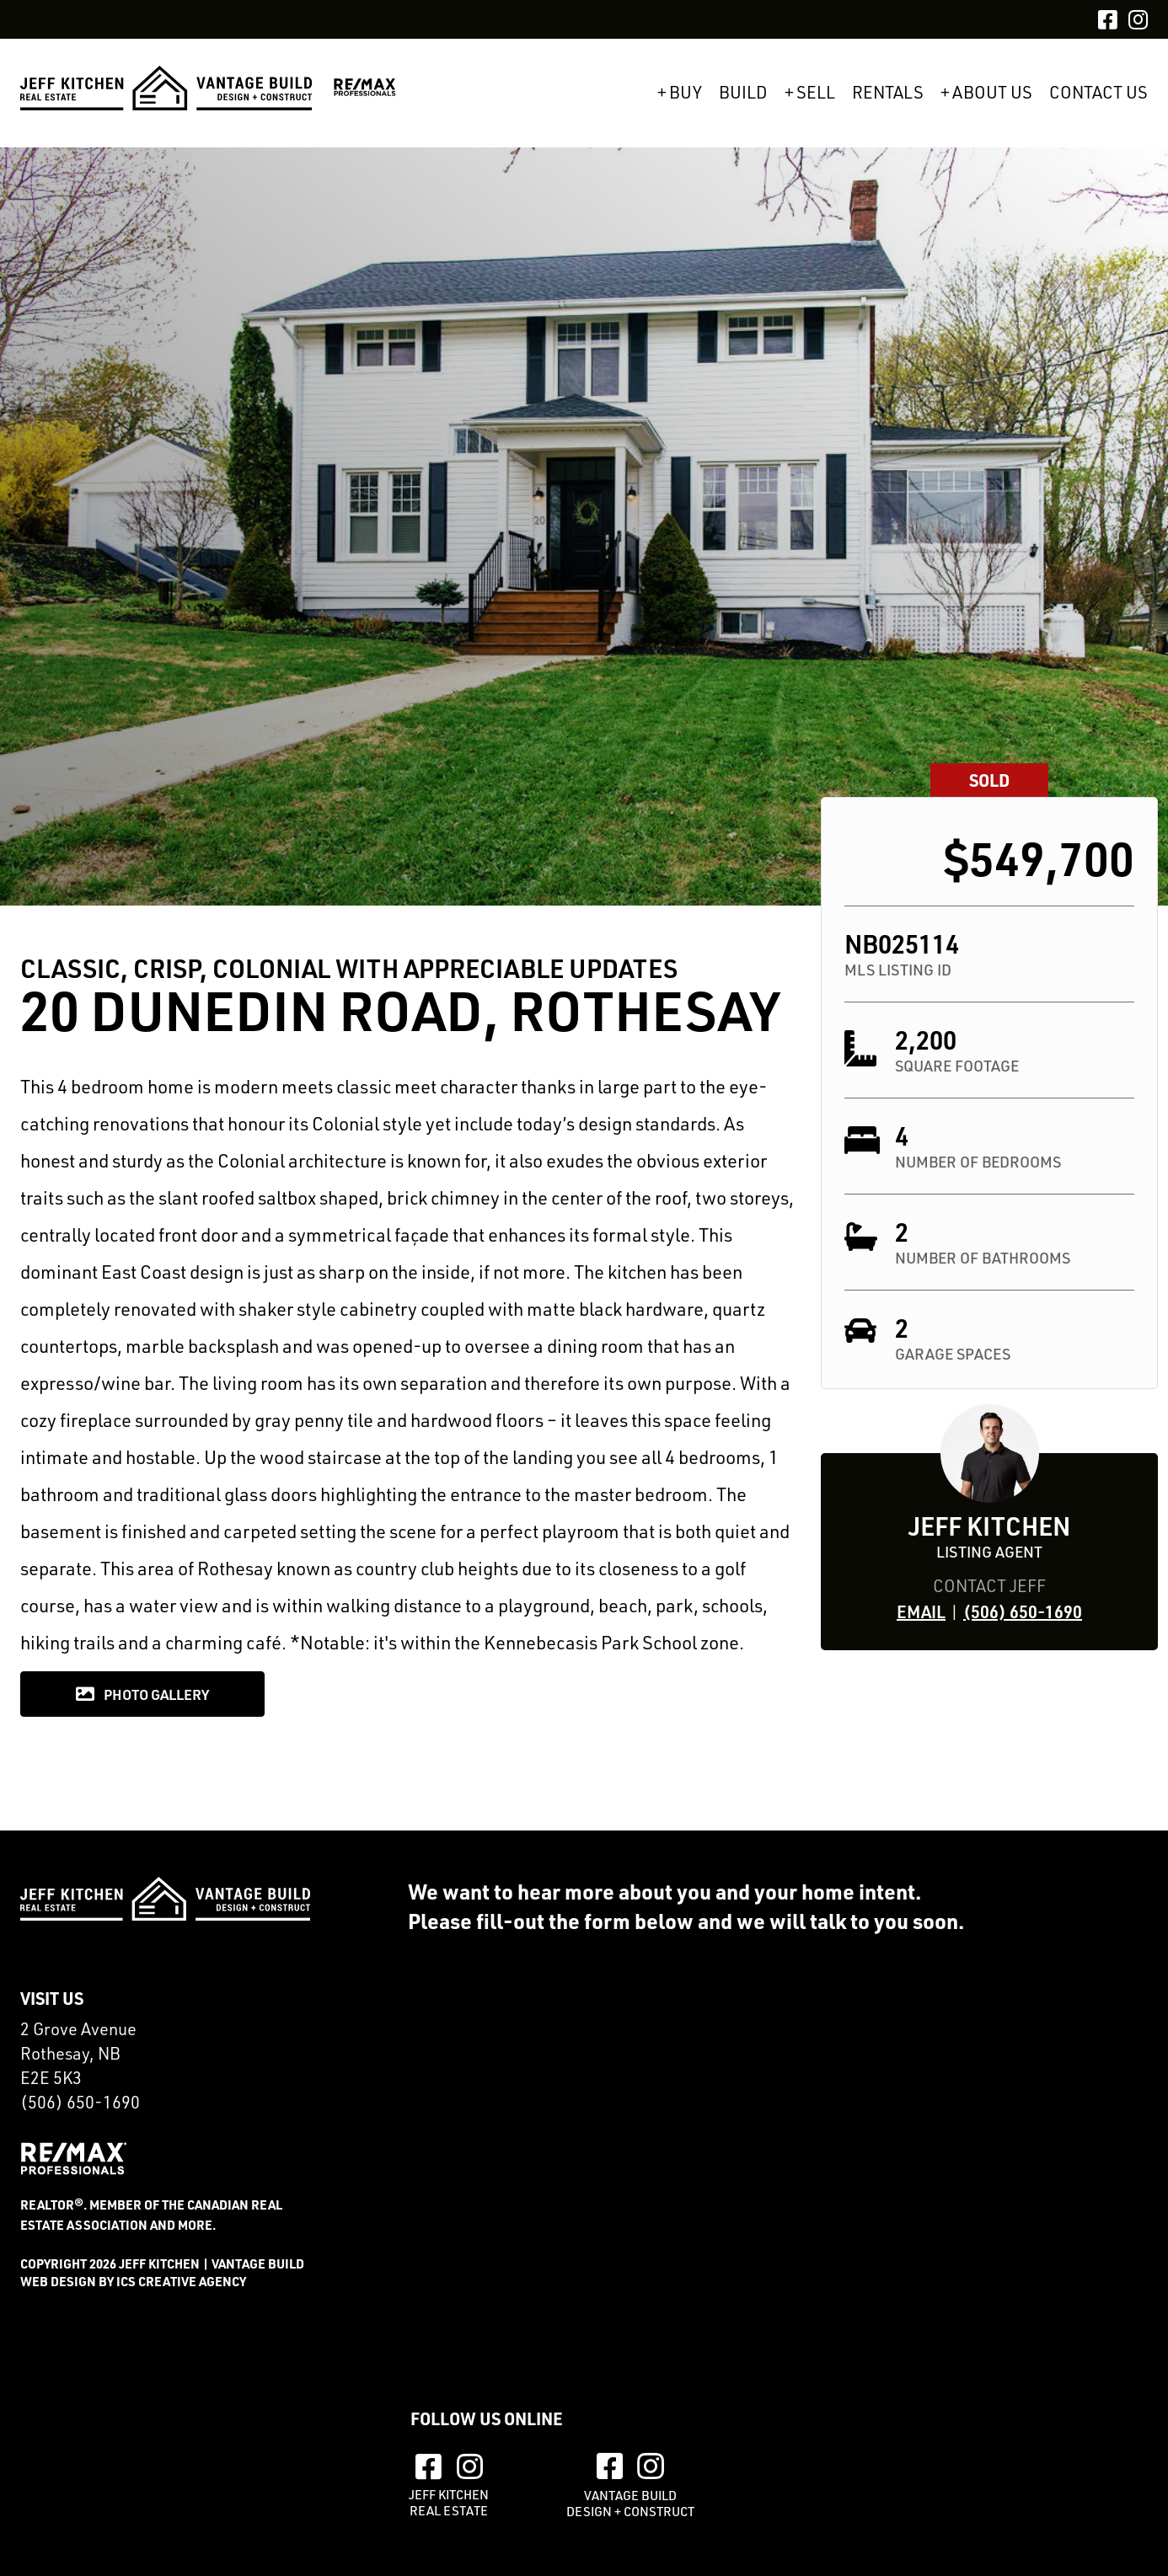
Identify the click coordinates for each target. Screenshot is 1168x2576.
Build (743, 92)
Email (921, 1611)
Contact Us (1098, 92)
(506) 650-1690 (1022, 1611)
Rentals (888, 92)
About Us (992, 92)
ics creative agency (181, 2281)
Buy (685, 92)
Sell (815, 92)
